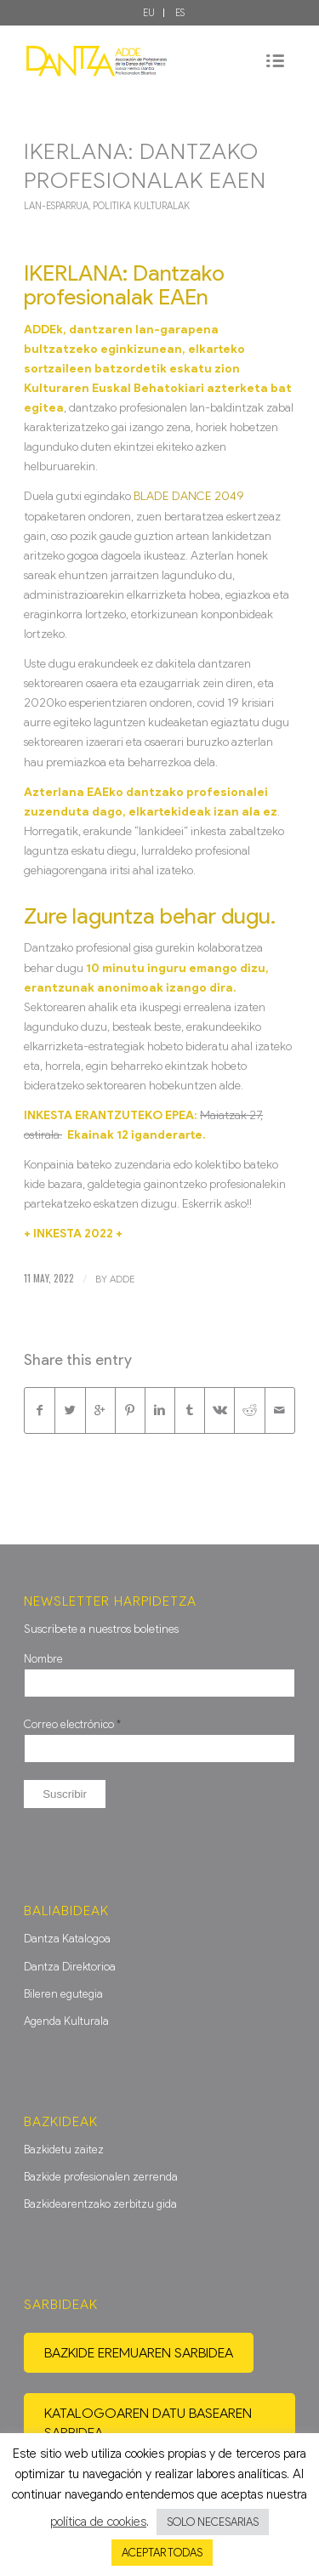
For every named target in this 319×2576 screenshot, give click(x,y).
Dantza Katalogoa (67, 1938)
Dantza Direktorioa (70, 1966)
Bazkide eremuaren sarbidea (138, 2353)
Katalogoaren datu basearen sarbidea (148, 2423)
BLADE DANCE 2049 (189, 496)
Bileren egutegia (63, 1993)
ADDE (122, 1279)
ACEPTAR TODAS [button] (162, 2552)
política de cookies (98, 2521)
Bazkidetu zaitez (64, 2149)
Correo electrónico (72, 1724)
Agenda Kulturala (66, 2021)
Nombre (43, 1658)
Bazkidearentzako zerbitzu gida (100, 2204)
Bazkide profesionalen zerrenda (101, 2176)
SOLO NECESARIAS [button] (213, 2522)
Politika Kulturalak (141, 206)
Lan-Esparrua (56, 206)
